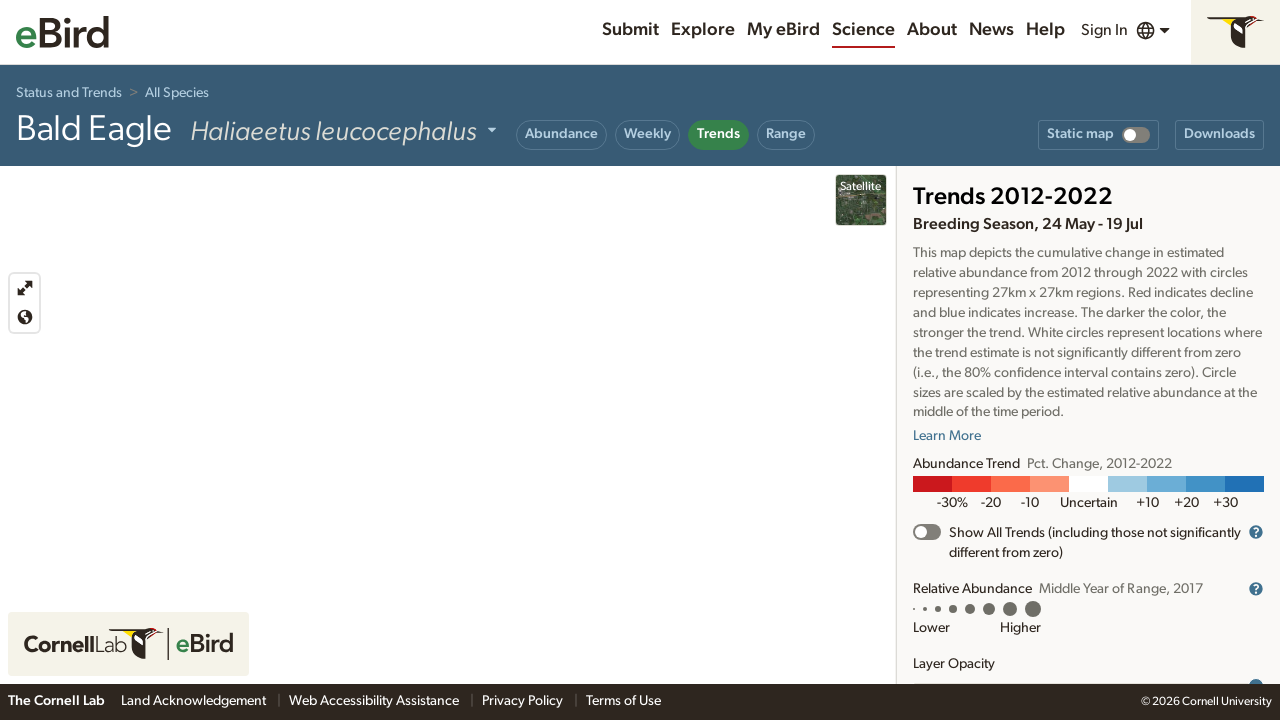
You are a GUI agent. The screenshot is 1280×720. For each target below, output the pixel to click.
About (932, 30)
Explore (703, 30)
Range (786, 134)
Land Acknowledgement (195, 701)
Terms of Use (623, 701)
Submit (630, 30)
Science (863, 30)
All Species (177, 93)
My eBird (783, 30)
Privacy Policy (524, 701)
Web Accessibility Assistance (375, 701)
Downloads (1219, 134)
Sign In (1104, 30)
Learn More (947, 436)
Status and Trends (69, 93)
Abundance (561, 134)
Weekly (647, 134)
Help (1045, 30)
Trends (718, 134)
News (991, 30)
